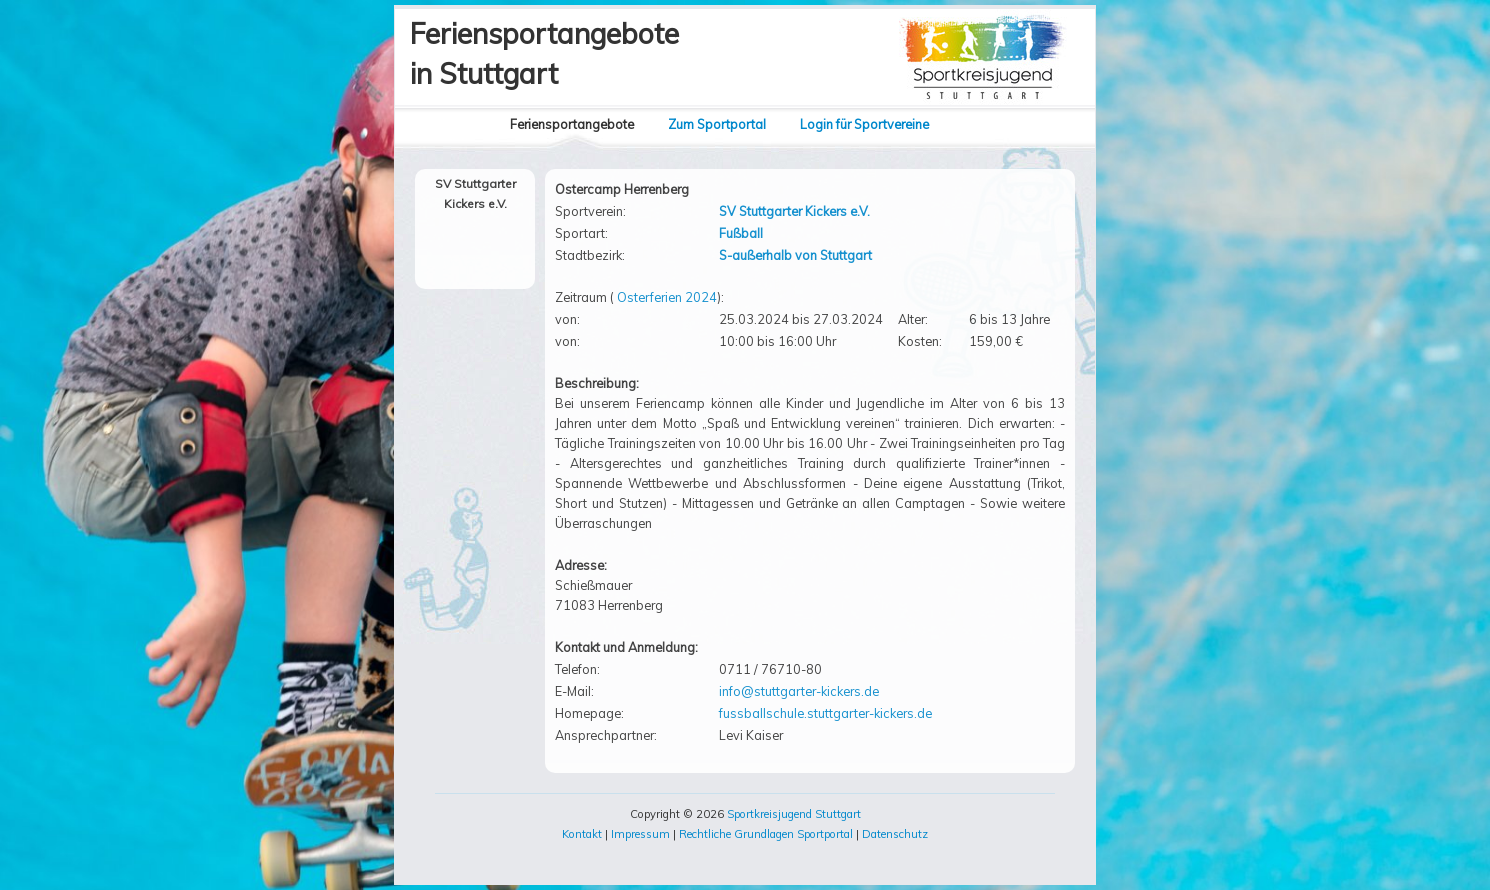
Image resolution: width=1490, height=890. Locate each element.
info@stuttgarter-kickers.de (799, 691)
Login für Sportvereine (864, 124)
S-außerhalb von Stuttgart (795, 255)
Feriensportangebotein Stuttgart (544, 53)
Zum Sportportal (717, 124)
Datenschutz (895, 834)
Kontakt (582, 834)
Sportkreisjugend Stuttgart (794, 814)
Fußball (741, 233)
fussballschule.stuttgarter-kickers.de (825, 713)
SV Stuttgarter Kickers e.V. (794, 211)
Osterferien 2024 (667, 297)
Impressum (640, 834)
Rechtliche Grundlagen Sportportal (766, 834)
